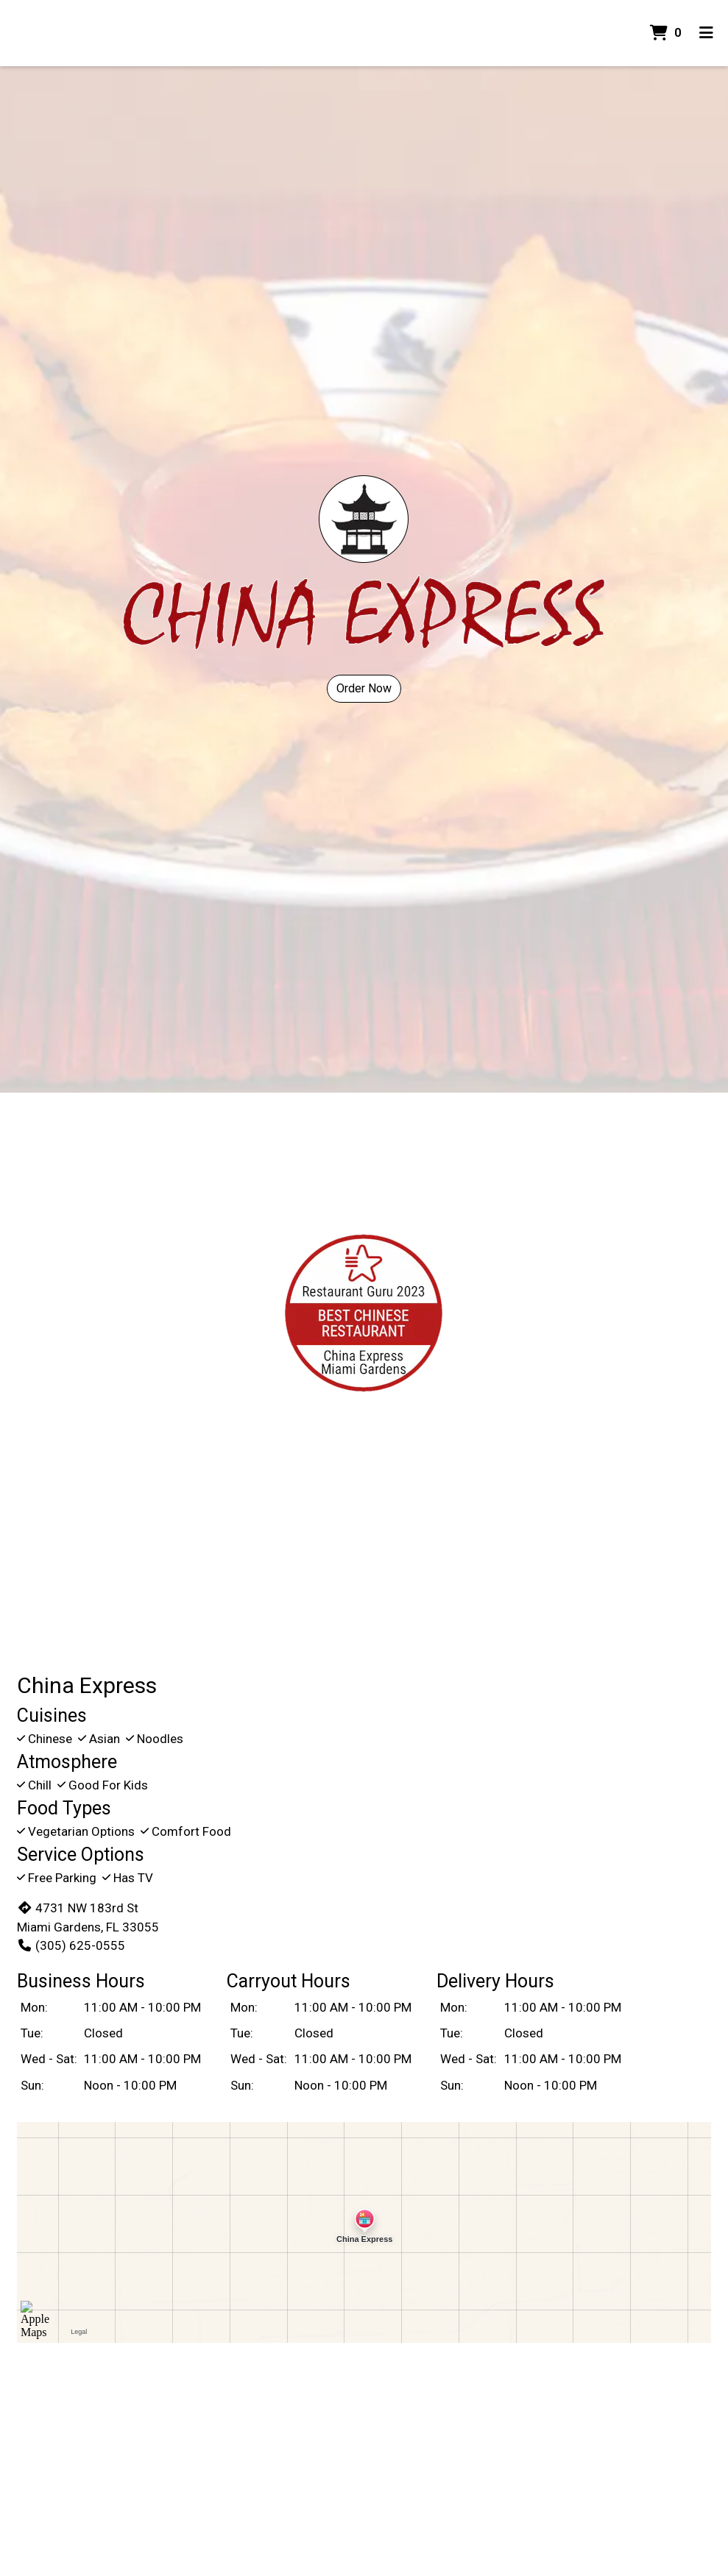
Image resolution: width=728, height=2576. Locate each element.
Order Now (364, 688)
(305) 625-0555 (71, 1945)
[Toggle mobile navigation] (706, 33)
